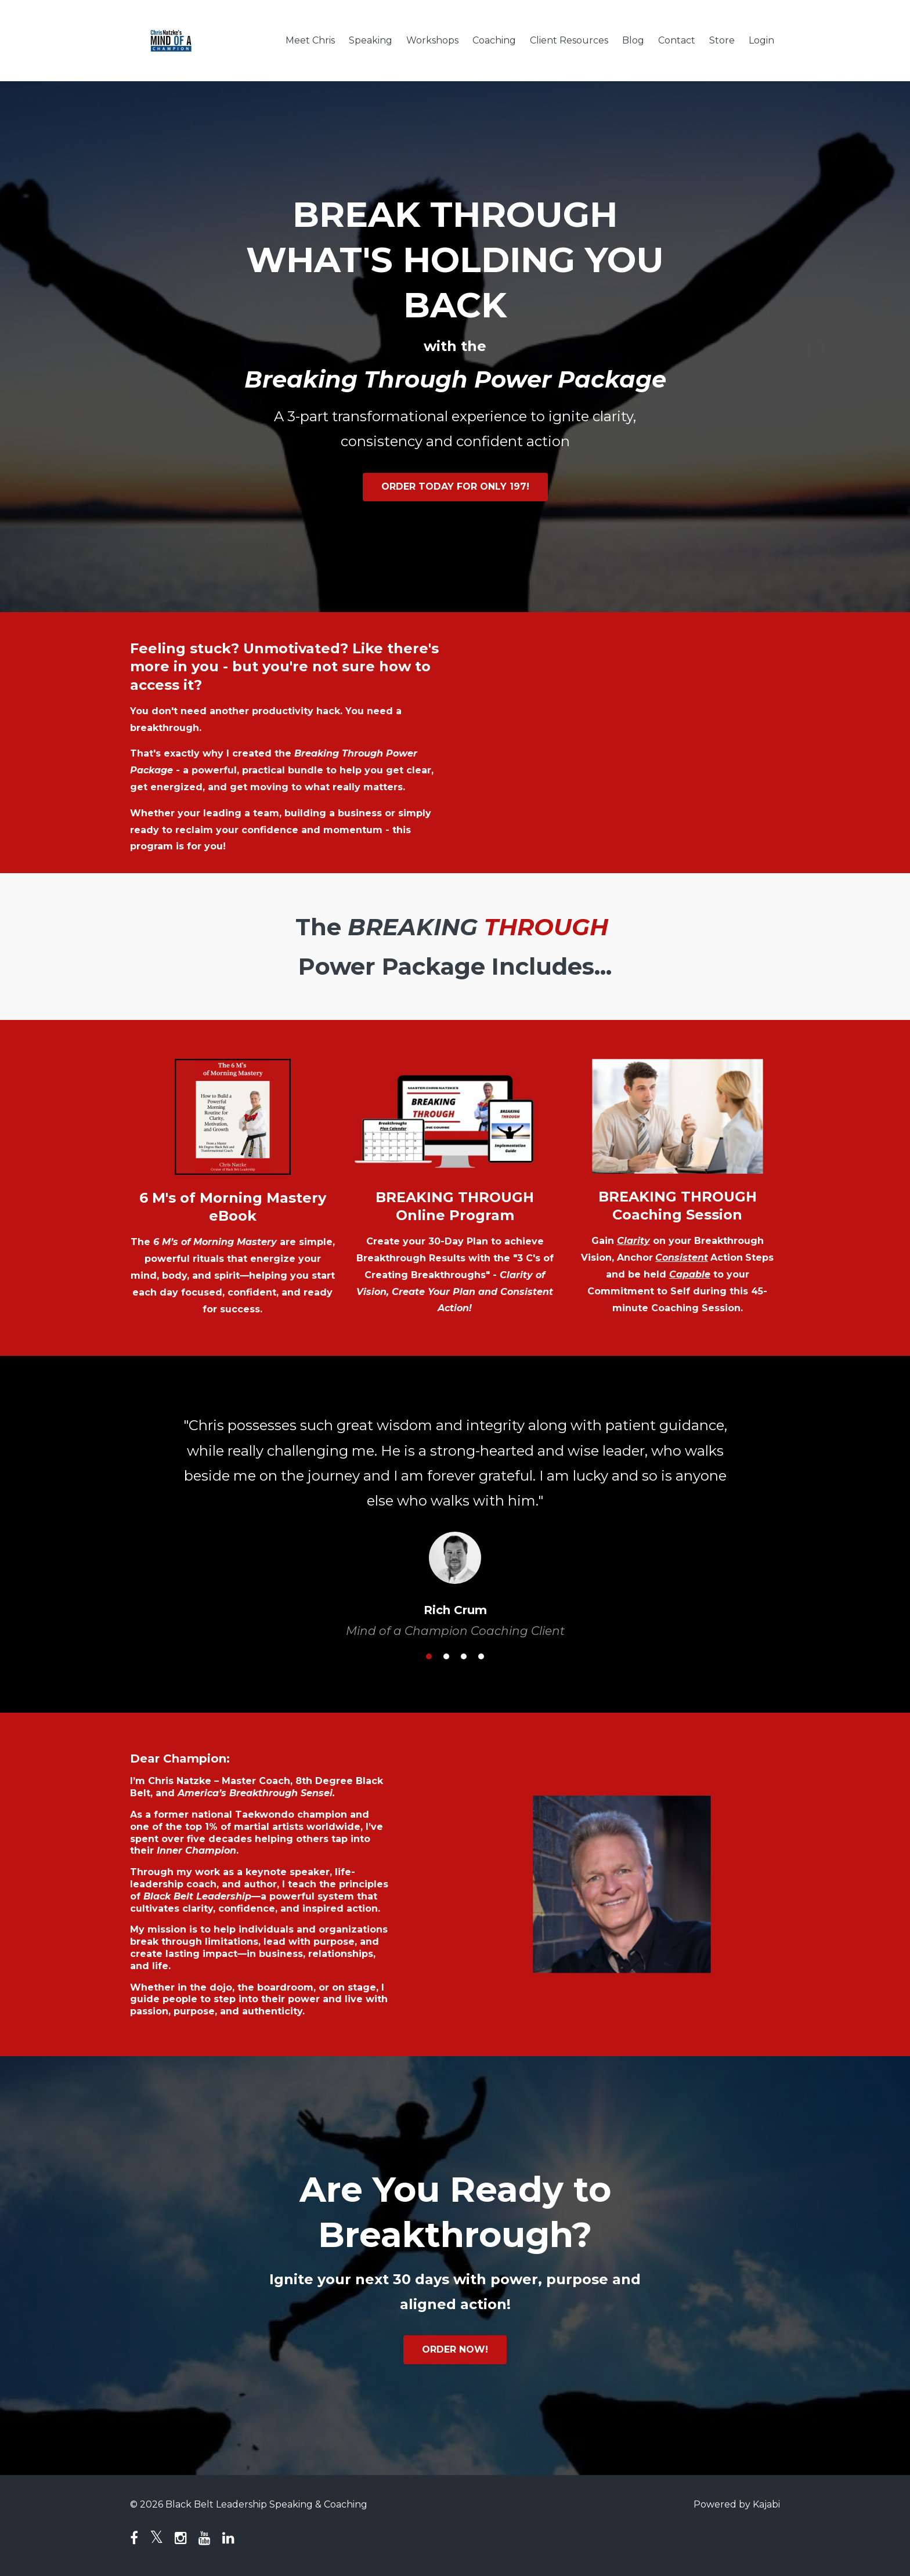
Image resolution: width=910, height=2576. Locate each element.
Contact (676, 40)
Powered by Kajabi (737, 2504)
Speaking (370, 40)
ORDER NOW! (455, 2349)
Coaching (494, 40)
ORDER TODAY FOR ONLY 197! (455, 486)
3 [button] (464, 1656)
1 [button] (429, 1656)
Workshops (432, 40)
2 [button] (446, 1656)
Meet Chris (310, 40)
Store (722, 40)
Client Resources (569, 40)
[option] (455, 1516)
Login (761, 40)
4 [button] (481, 1656)
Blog (633, 40)
